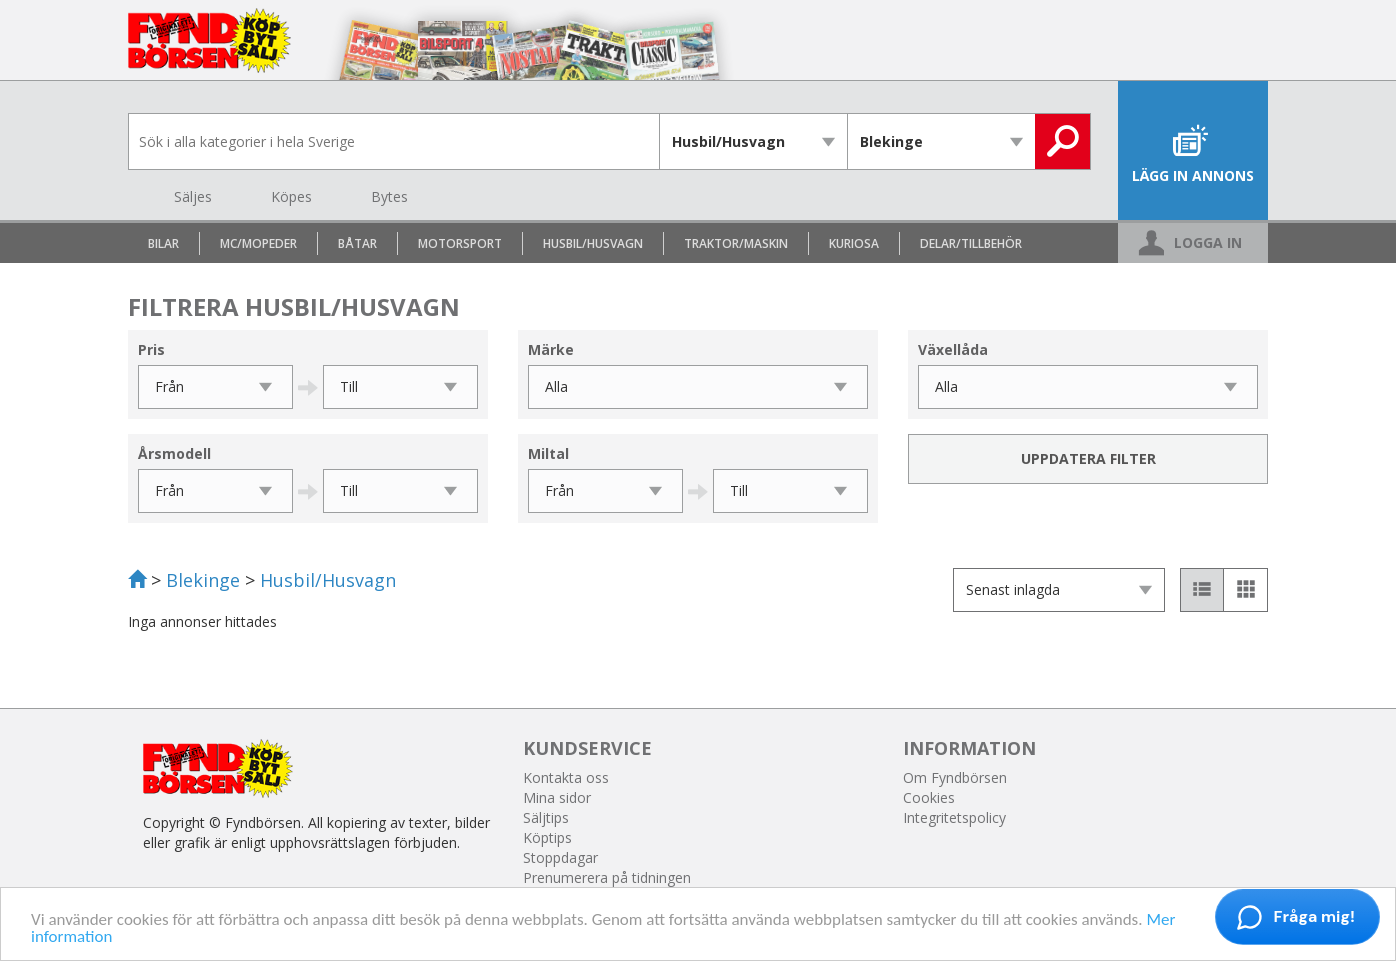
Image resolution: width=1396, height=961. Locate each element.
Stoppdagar (560, 857)
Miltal (548, 453)
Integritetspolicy (954, 817)
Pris (151, 349)
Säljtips (546, 817)
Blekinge (203, 580)
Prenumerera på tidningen (607, 877)
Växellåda (953, 349)
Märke (551, 349)
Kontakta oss (566, 777)
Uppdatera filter (1088, 458)
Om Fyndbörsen (955, 777)
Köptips (547, 837)
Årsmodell (174, 453)
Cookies (929, 797)
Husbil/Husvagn (328, 580)
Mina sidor (557, 797)
